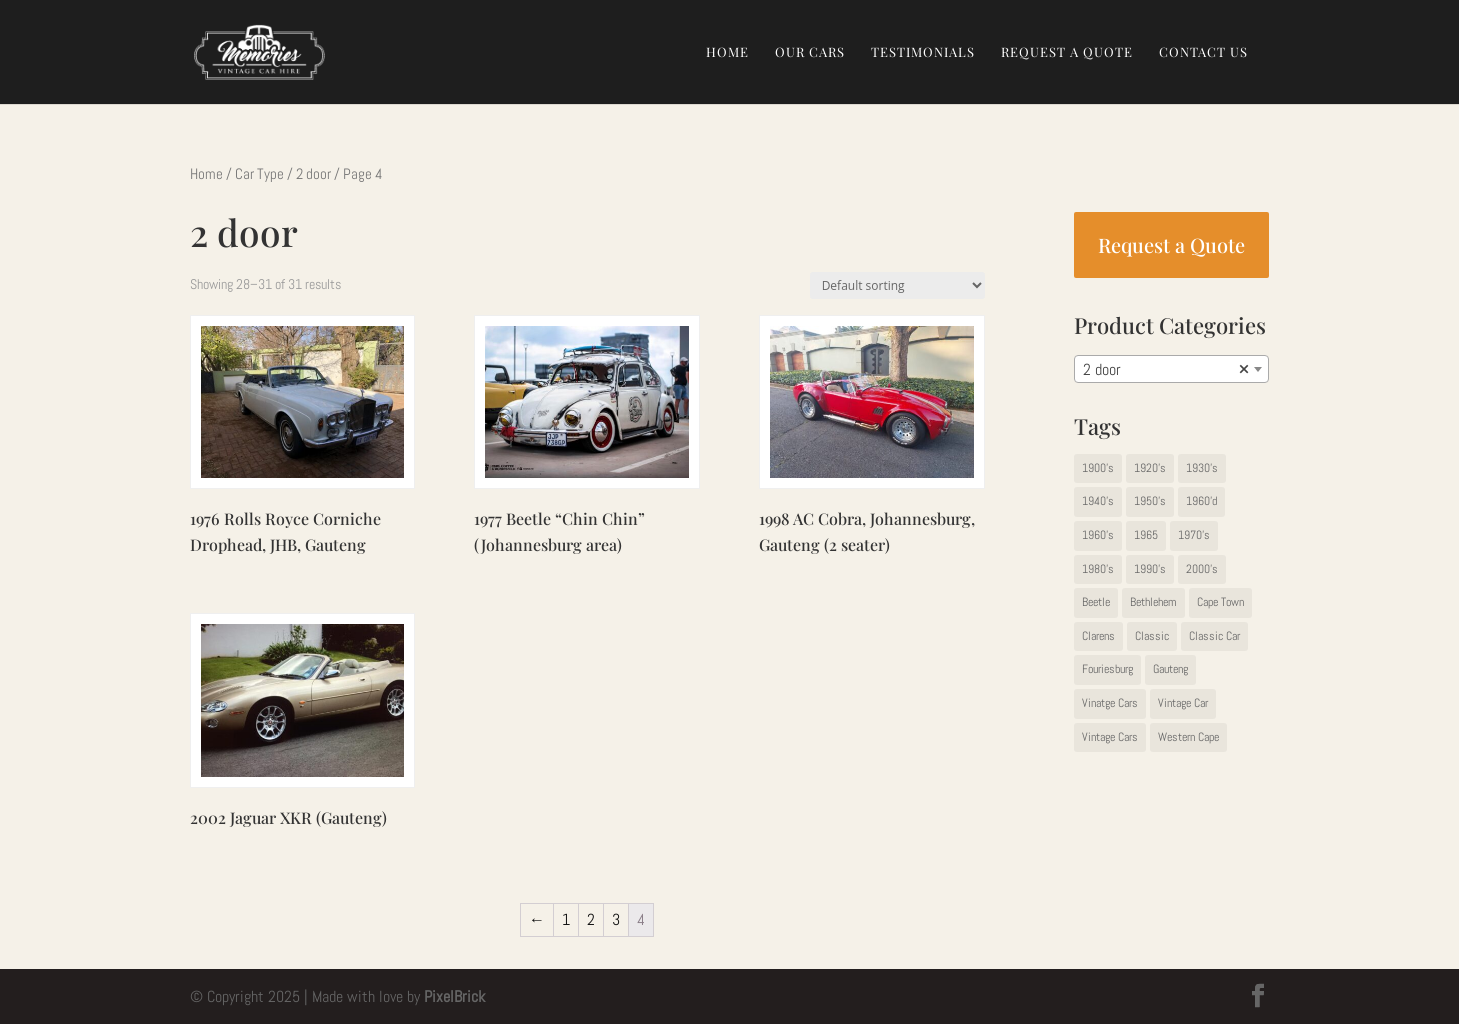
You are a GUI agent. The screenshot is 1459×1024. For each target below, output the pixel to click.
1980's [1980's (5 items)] (1098, 569)
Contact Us (1203, 52)
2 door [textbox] (1165, 370)
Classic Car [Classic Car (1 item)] (1214, 636)
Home (727, 52)
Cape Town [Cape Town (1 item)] (1220, 602)
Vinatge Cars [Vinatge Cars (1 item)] (1110, 703)
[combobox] (1171, 369)
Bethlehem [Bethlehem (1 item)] (1153, 602)
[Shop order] (897, 285)
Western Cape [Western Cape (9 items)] (1188, 737)
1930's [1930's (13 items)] (1202, 468)
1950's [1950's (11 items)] (1150, 501)
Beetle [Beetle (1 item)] (1096, 602)
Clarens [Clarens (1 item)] (1098, 636)
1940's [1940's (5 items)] (1098, 501)
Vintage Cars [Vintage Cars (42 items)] (1110, 737)
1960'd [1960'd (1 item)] (1201, 501)
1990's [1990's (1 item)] (1150, 569)
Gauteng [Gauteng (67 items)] (1170, 669)
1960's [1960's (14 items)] (1098, 535)
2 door (313, 174)
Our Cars (810, 52)
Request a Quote (1067, 52)
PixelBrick (454, 996)
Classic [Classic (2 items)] (1152, 636)
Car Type (259, 174)
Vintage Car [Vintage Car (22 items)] (1183, 703)
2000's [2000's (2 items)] (1202, 569)
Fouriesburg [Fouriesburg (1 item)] (1107, 669)
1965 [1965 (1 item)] (1146, 535)
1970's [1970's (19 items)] (1194, 535)
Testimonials (923, 52)
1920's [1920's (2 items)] (1150, 468)
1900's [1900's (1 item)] (1098, 468)
